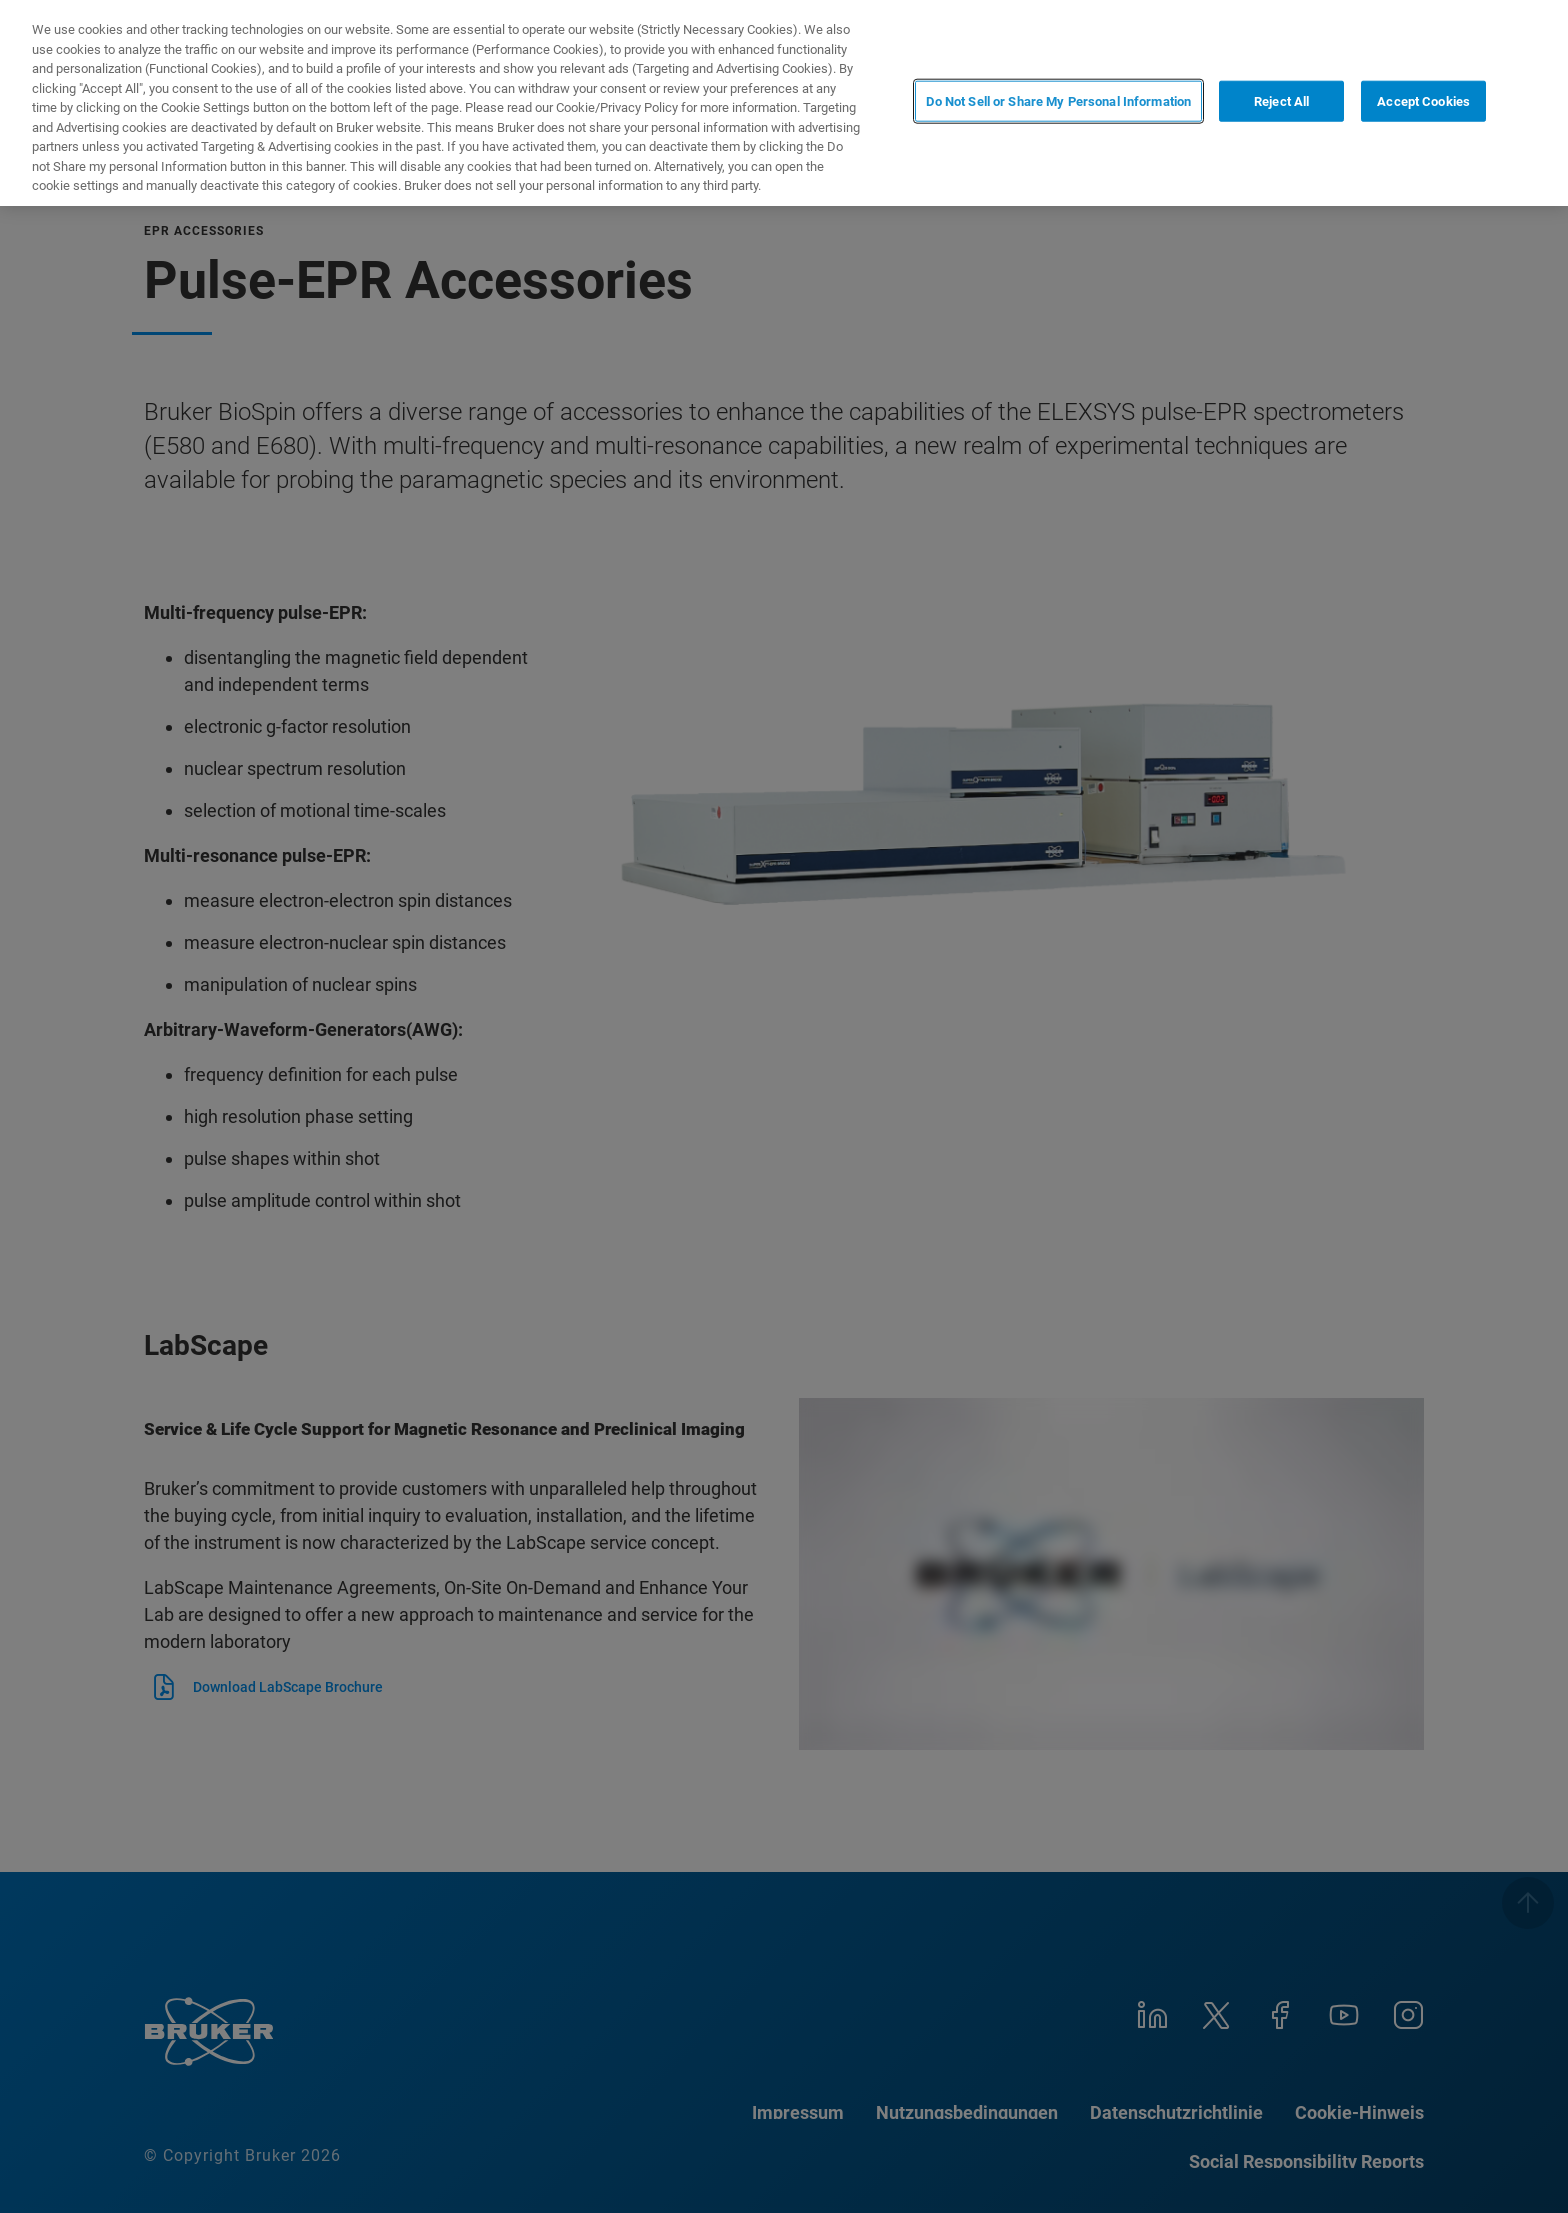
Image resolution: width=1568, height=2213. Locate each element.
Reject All (1281, 101)
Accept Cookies (1423, 101)
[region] (784, 103)
